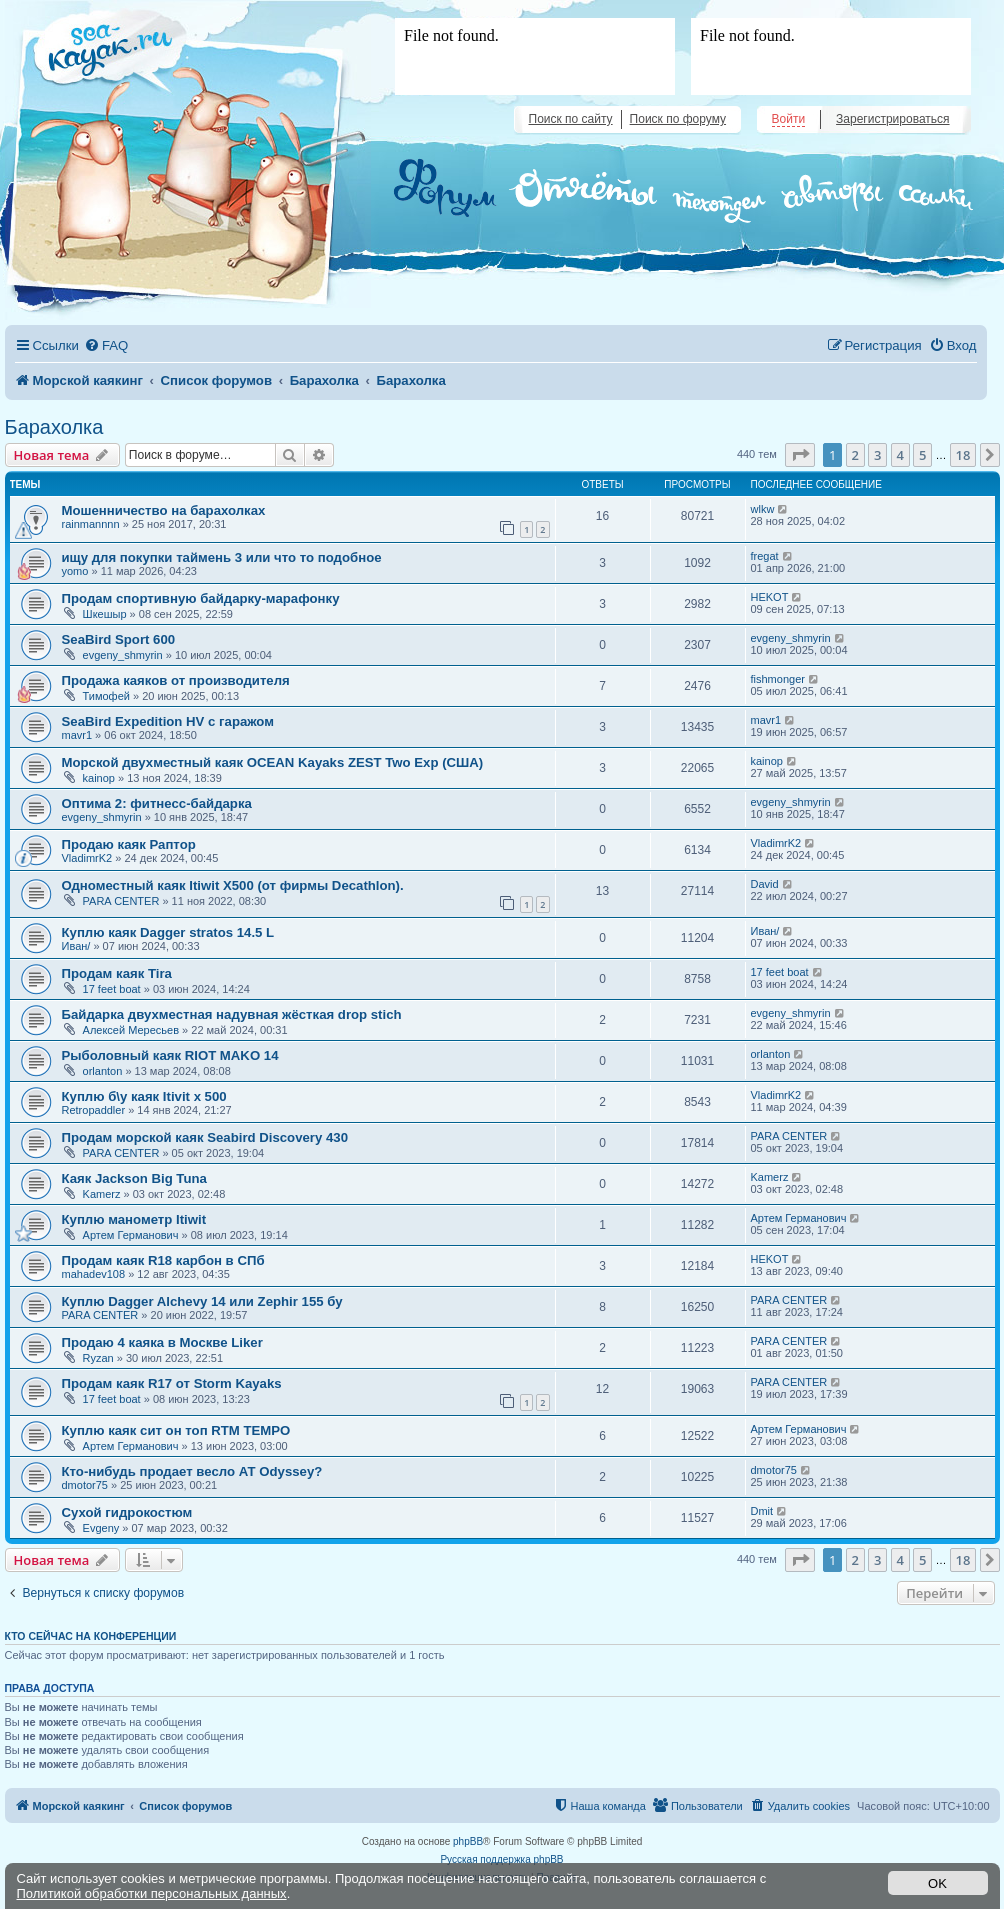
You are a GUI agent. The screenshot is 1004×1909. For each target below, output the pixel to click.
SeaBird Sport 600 (119, 639)
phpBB (468, 1841)
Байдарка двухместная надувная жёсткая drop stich (232, 1014)
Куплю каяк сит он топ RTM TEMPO (176, 1430)
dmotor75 (85, 1485)
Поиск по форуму (678, 119)
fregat (765, 556)
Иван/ (76, 946)
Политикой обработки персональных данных (152, 1893)
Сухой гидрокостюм (127, 1512)
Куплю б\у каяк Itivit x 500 (144, 1096)
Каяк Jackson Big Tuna (134, 1178)
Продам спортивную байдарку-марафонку (201, 598)
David (765, 884)
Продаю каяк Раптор (129, 844)
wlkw (763, 509)
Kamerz (102, 1194)
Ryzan (98, 1358)
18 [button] (963, 455)
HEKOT (770, 597)
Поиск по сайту (571, 119)
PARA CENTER (121, 901)
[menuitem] (106, 345)
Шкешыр (105, 614)
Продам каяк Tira (117, 973)
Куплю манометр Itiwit (134, 1219)
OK (937, 1883)
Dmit (762, 1511)
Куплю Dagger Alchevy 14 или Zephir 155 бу (202, 1301)
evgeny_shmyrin (123, 655)
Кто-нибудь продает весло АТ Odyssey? (192, 1471)
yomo (75, 571)
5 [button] (922, 455)
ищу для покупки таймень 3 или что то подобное (222, 557)
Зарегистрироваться (892, 119)
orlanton (103, 1071)
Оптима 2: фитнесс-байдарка (157, 803)
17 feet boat (112, 989)
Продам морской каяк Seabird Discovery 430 (205, 1137)
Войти (789, 119)
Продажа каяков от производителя (176, 680)
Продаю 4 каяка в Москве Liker (162, 1342)
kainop (99, 778)
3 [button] (877, 455)
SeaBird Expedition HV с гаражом (168, 721)
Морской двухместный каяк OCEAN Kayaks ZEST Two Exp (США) (273, 762)
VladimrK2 (87, 858)
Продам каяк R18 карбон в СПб (163, 1260)
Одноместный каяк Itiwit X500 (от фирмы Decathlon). (233, 885)
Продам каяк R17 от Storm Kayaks (172, 1383)
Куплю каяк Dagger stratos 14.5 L (168, 932)
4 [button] (900, 455)
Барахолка (54, 427)
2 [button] (855, 455)
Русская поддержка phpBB (501, 1859)
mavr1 (77, 735)
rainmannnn (91, 524)
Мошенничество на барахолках (164, 510)
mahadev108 (94, 1274)
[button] (800, 455)
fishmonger (778, 679)
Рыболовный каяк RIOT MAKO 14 (170, 1055)
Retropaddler (94, 1110)
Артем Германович (131, 1235)
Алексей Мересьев (131, 1030)
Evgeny (101, 1528)
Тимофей (106, 696)
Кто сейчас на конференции (91, 1636)
